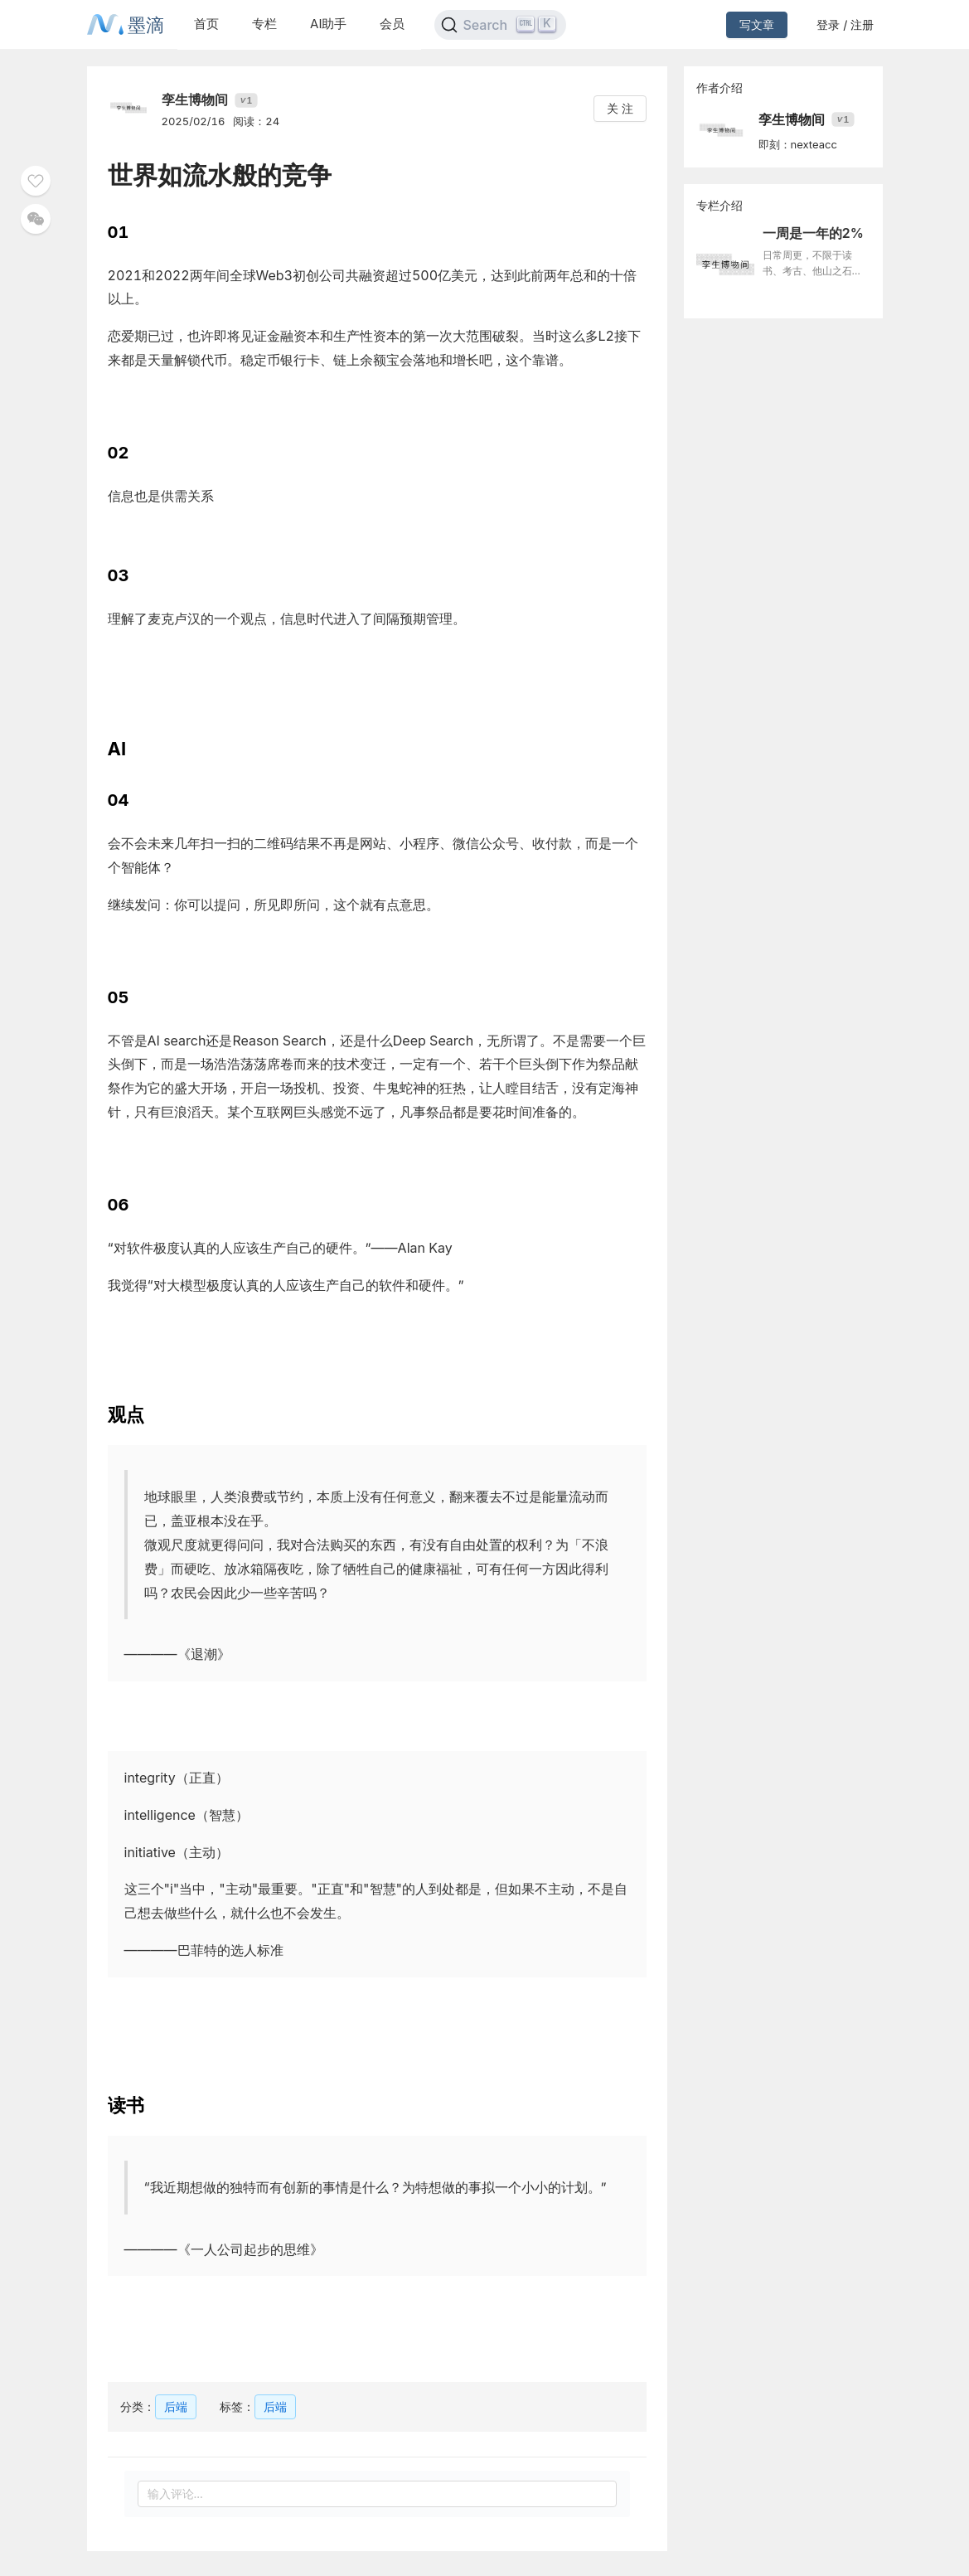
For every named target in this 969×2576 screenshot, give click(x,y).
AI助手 (328, 24)
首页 (206, 24)
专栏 (264, 24)
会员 (392, 24)
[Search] (500, 25)
